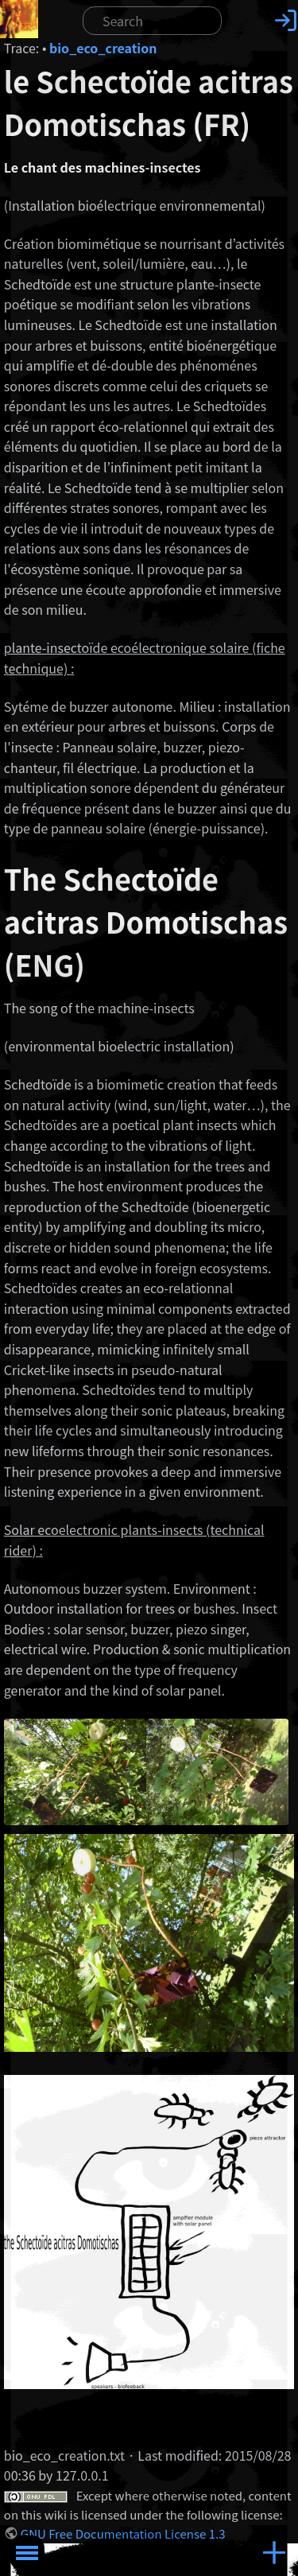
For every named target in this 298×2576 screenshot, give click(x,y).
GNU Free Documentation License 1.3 (123, 2533)
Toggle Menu (27, 2553)
